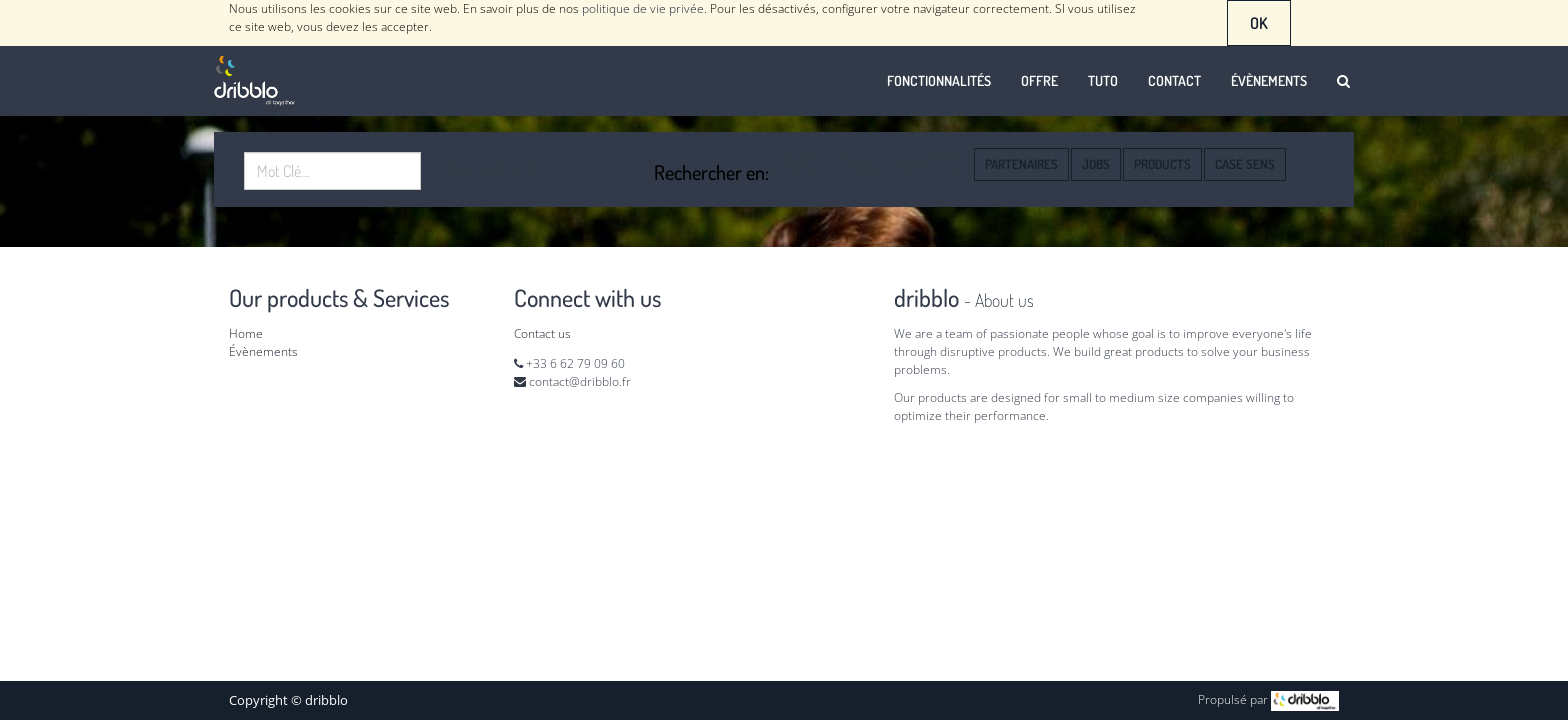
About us (1004, 300)
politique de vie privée (643, 8)
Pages (801, 164)
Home (246, 333)
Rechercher (490, 171)
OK (1259, 23)
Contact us (542, 333)
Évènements (263, 351)
